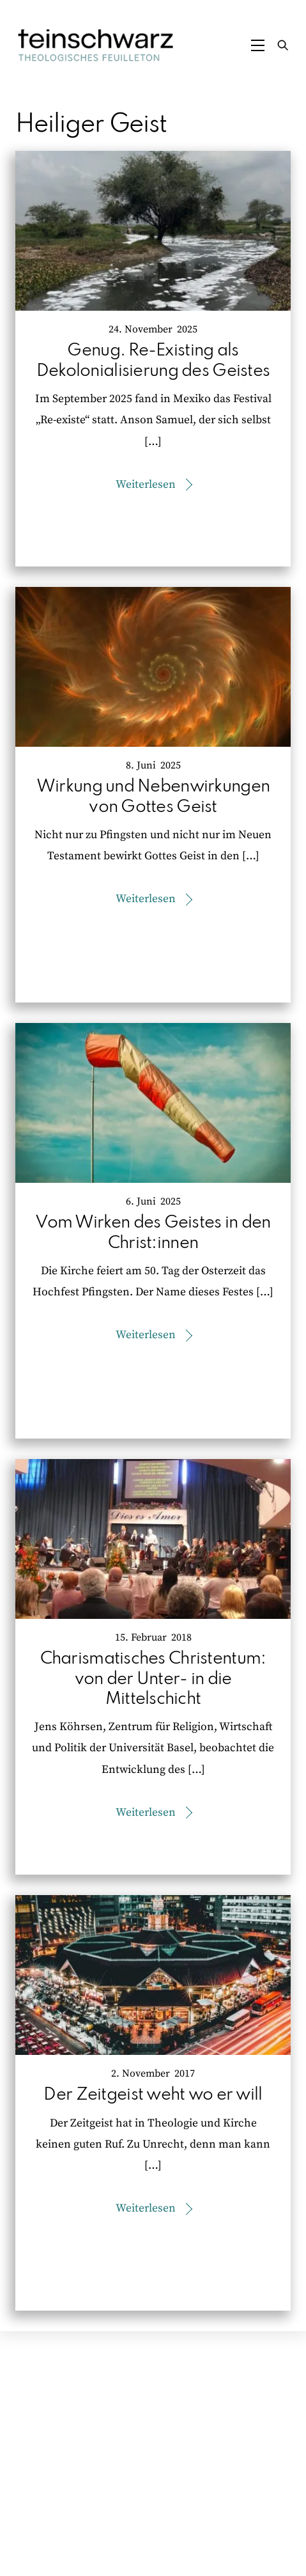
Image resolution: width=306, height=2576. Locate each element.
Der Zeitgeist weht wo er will (152, 2095)
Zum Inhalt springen (53, 14)
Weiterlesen (146, 485)
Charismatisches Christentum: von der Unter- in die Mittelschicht (153, 1678)
